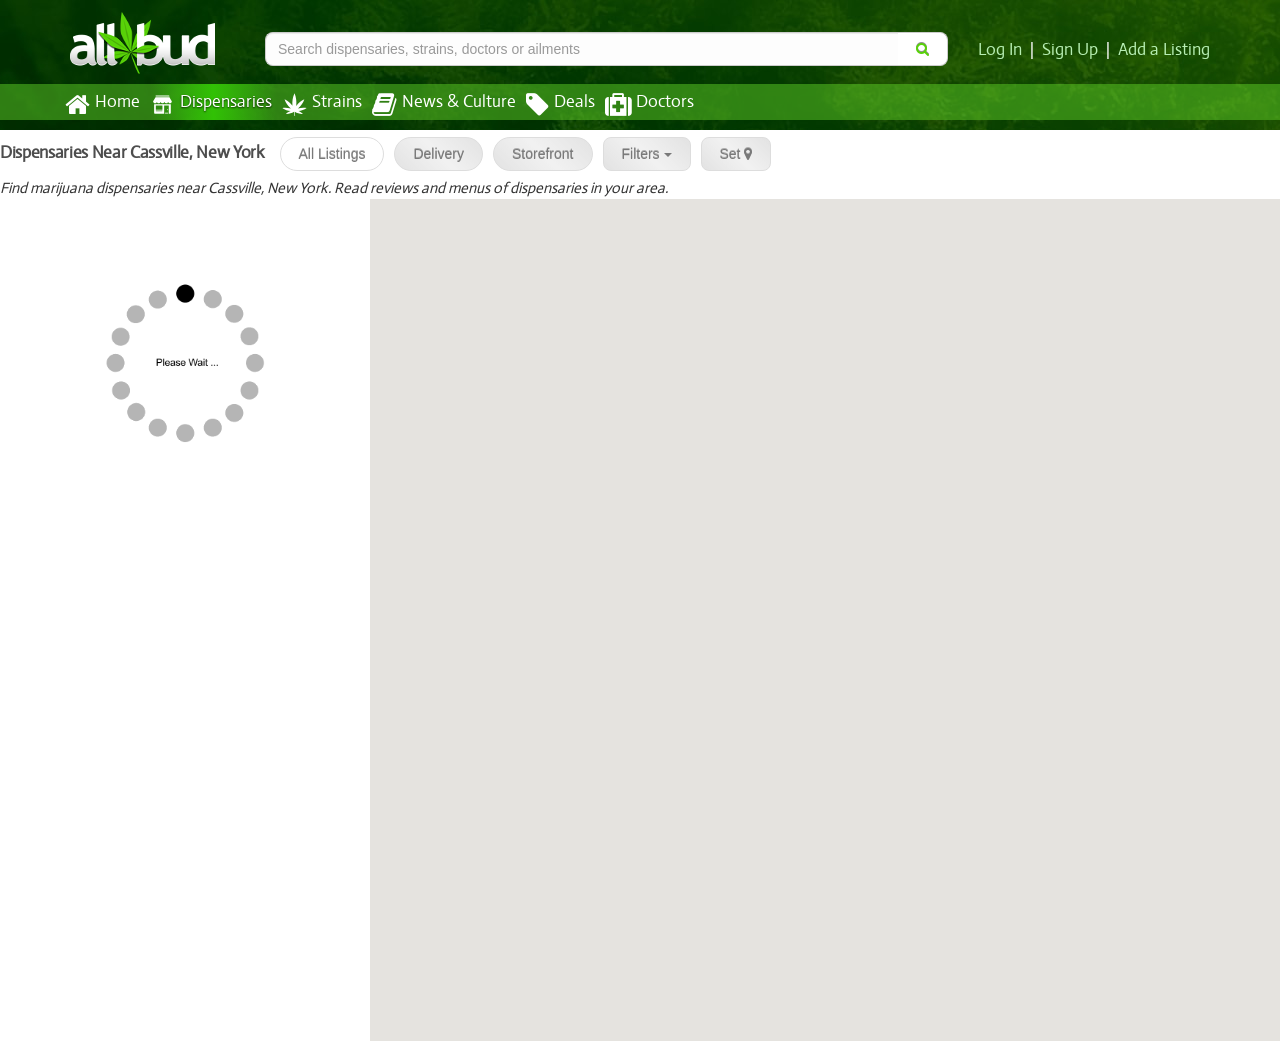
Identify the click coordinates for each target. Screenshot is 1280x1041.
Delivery (430, 154)
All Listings (324, 154)
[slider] (62, 229)
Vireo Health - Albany (154, 526)
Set (728, 154)
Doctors (632, 105)
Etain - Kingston (66, 778)
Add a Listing (1165, 50)
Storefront (534, 154)
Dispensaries (207, 104)
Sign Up (1073, 50)
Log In (1004, 50)
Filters (639, 154)
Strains (315, 104)
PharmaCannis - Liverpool (100, 336)
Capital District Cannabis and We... (200, 589)
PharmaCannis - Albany (92, 462)
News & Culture (433, 105)
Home (101, 105)
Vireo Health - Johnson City (175, 399)
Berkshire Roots (133, 968)
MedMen (40, 273)
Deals (545, 105)
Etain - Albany (58, 652)
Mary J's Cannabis (71, 905)
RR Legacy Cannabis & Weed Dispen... (212, 715)
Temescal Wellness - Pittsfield (183, 842)
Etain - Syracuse (65, 209)
